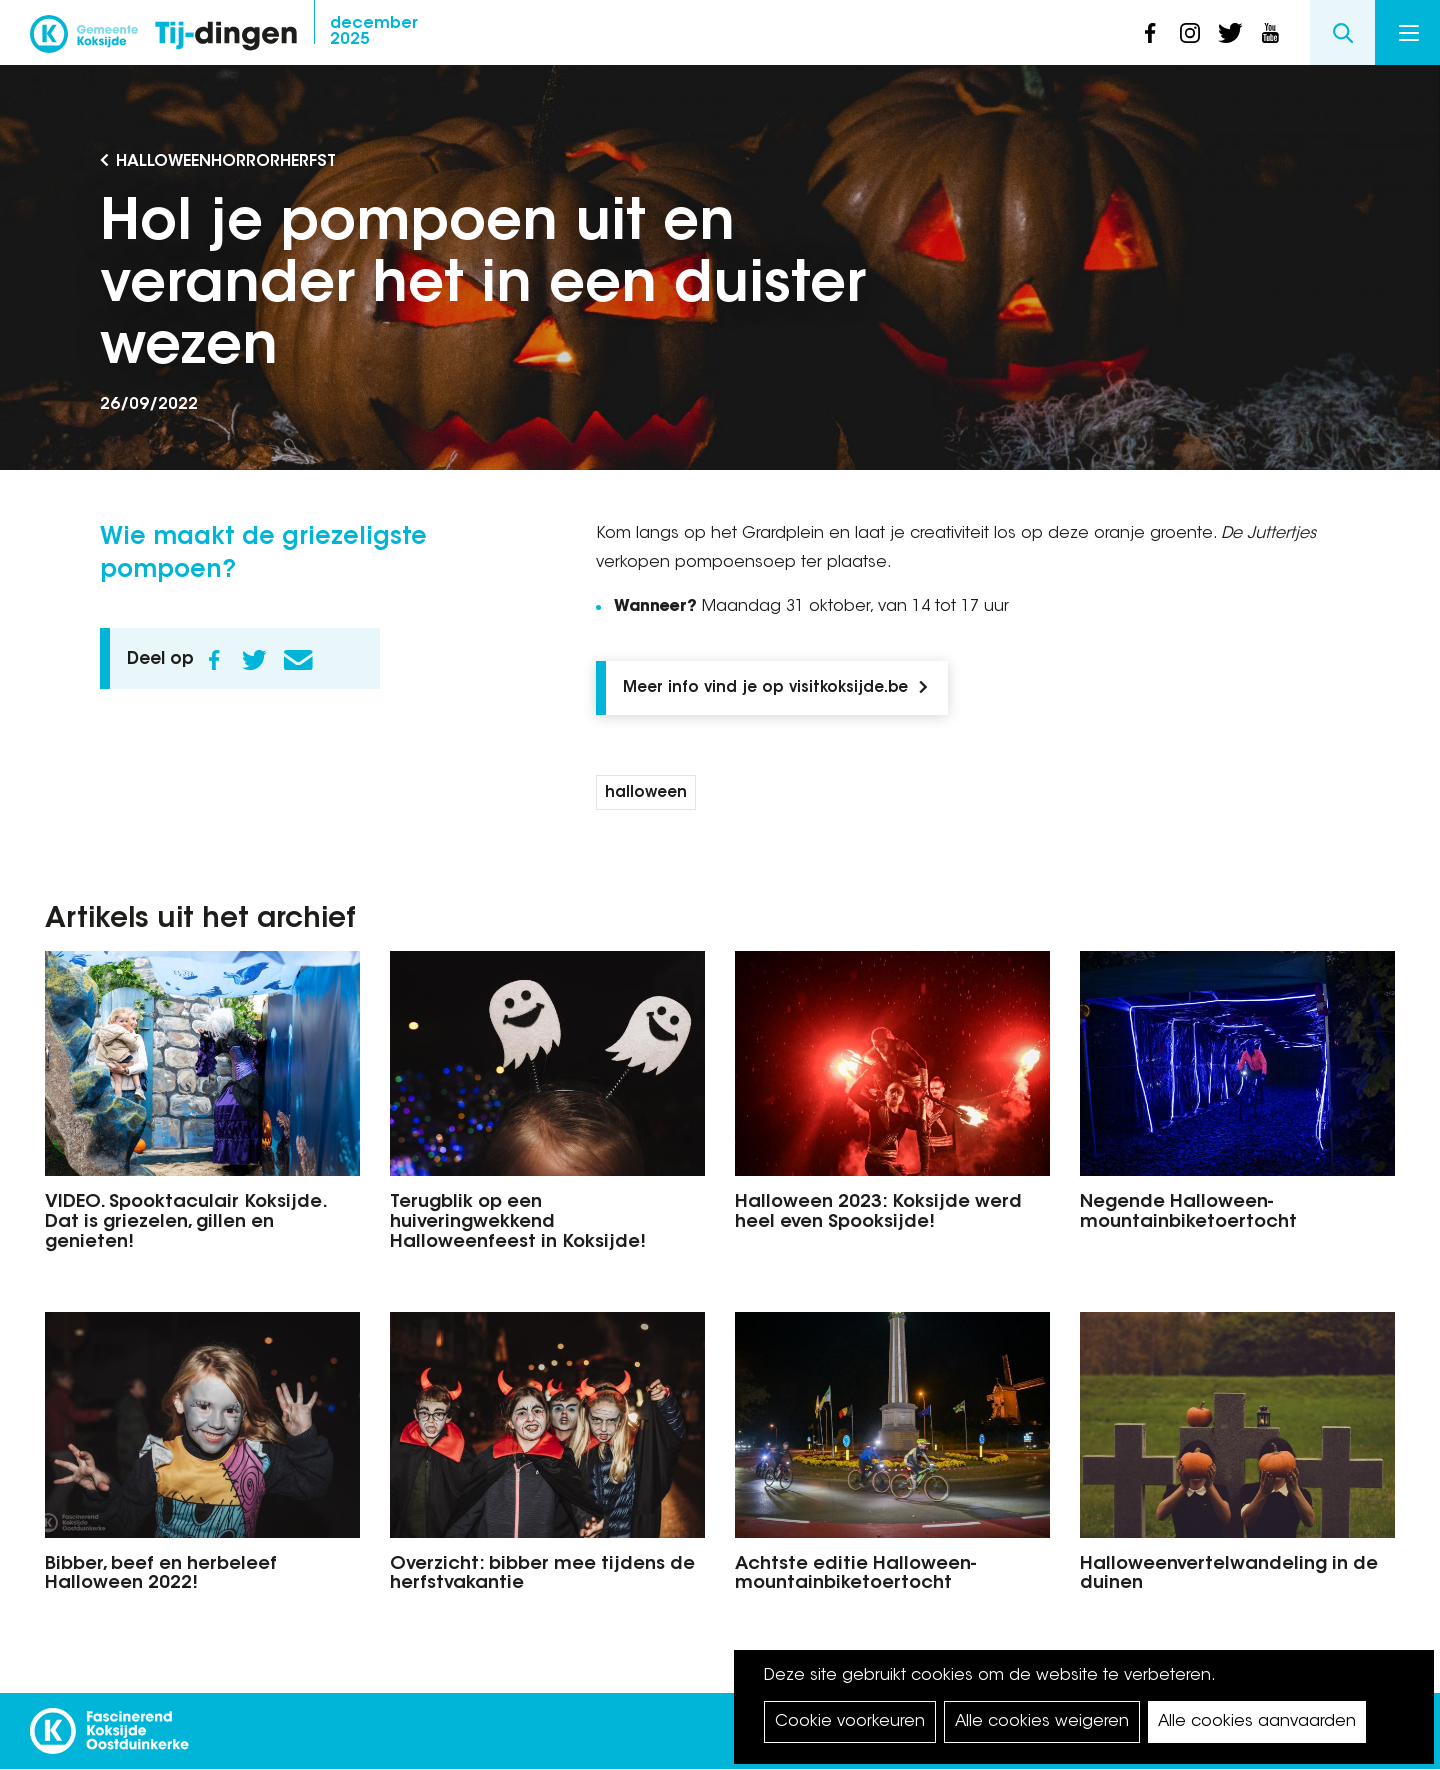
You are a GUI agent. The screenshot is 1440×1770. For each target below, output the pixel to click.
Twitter (254, 660)
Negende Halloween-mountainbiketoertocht (1188, 1213)
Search (1342, 32)
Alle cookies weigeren (1042, 1722)
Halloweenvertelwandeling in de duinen (1229, 1575)
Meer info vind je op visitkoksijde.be (765, 688)
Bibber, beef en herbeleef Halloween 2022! (161, 1575)
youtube (1270, 33)
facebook (1150, 33)
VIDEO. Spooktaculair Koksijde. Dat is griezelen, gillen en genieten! (185, 1223)
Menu (1409, 33)
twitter (1230, 33)
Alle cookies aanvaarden (1257, 1722)
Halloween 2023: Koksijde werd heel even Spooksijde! (878, 1213)
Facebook (214, 660)
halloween (646, 793)
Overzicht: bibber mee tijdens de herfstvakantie (542, 1575)
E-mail (298, 660)
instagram (1190, 33)
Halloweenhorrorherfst (226, 162)
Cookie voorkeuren (850, 1722)
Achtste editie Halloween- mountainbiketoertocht (855, 1575)
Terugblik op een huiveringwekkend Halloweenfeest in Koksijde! (518, 1223)
